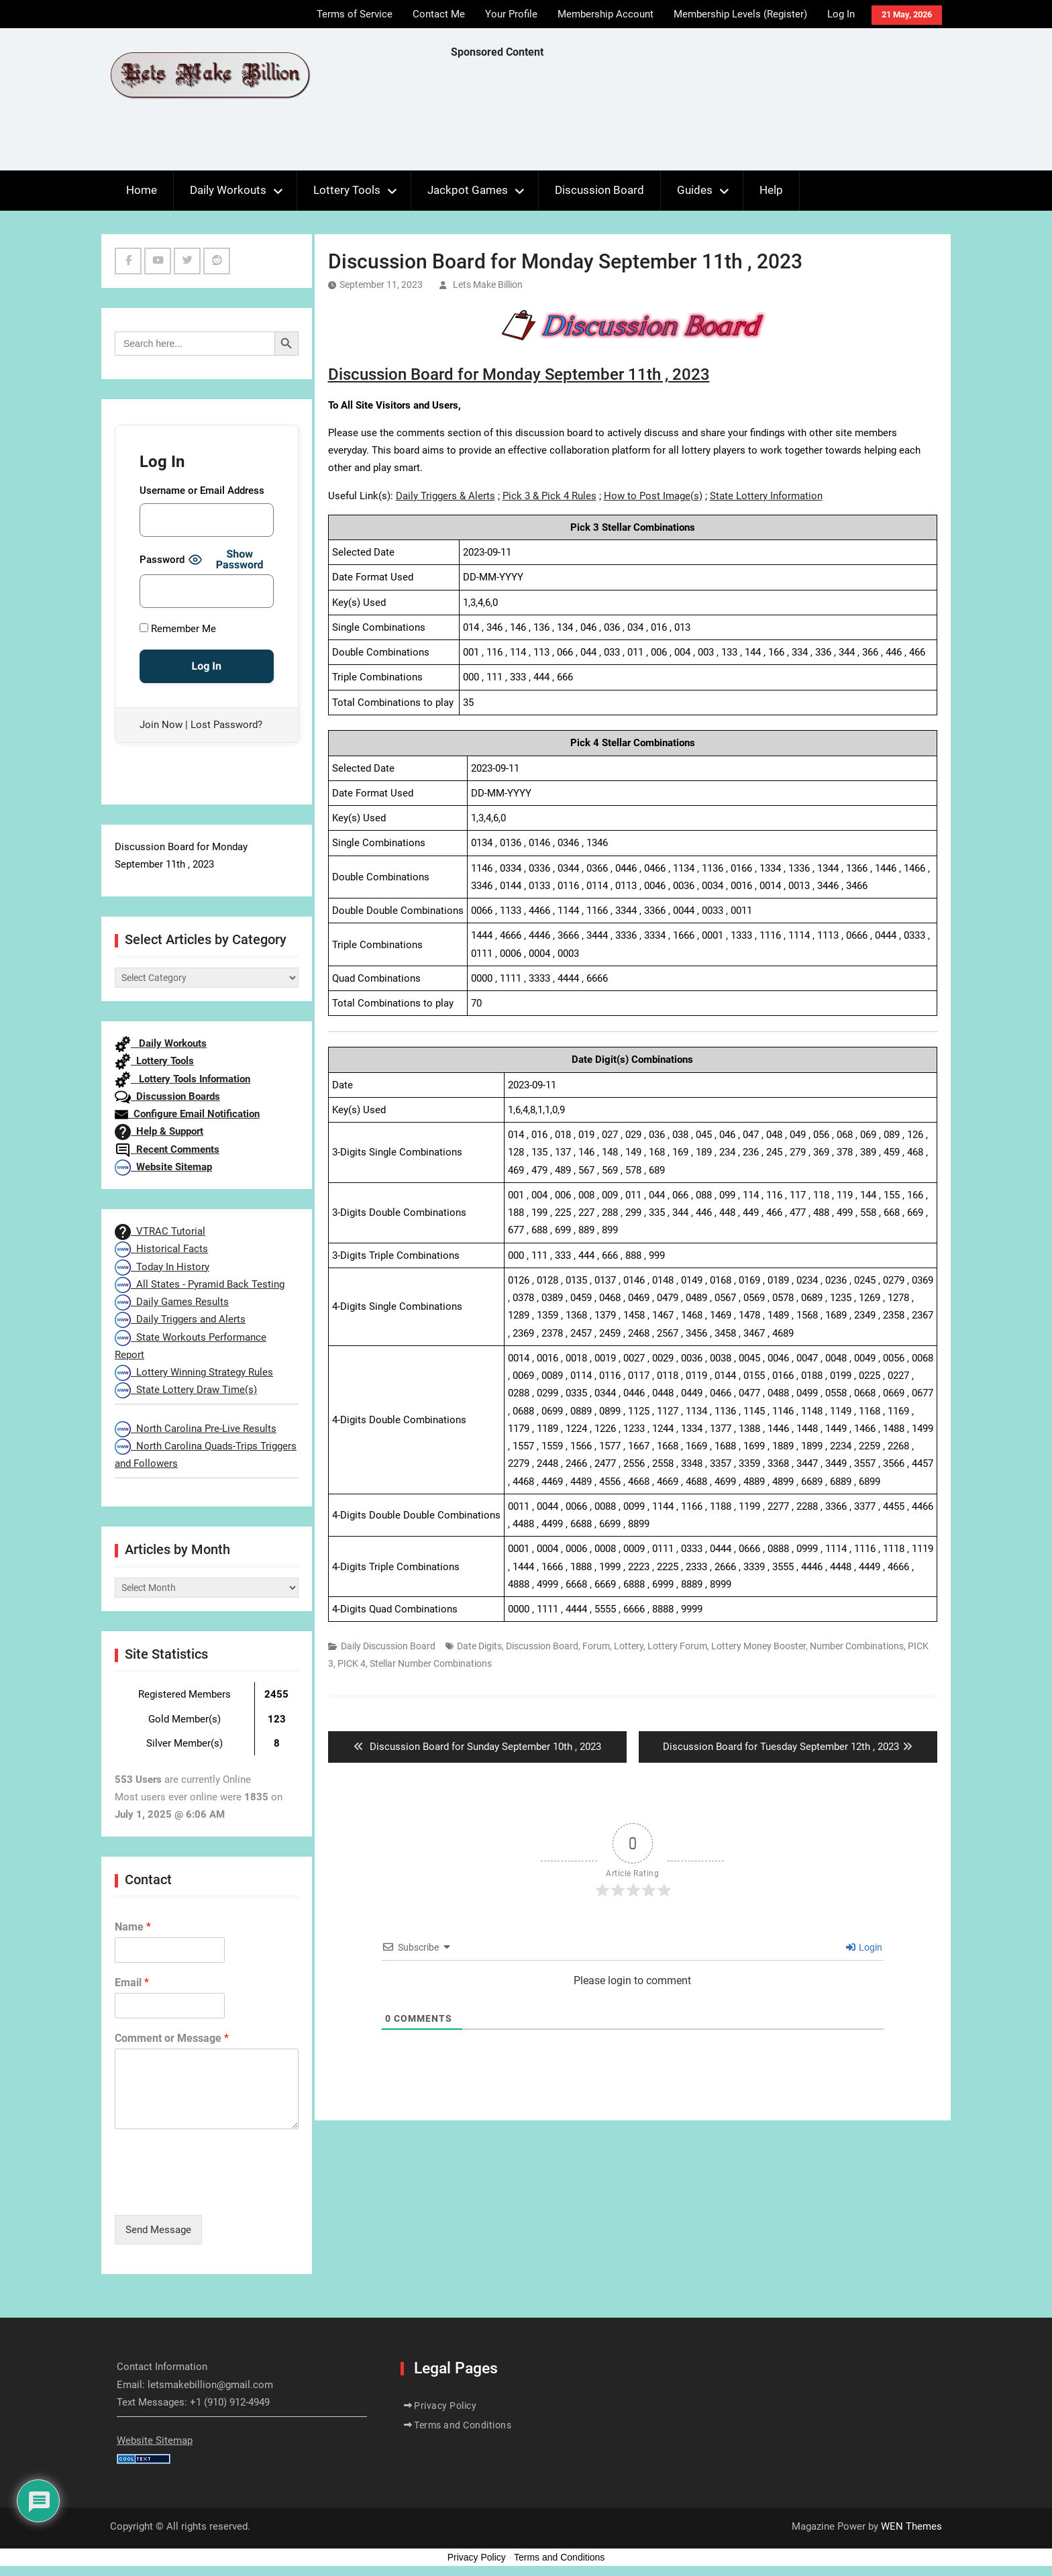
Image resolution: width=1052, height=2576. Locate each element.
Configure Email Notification (187, 1114)
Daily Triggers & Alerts (445, 496)
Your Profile (511, 14)
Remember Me (178, 629)
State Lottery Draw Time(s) (186, 1390)
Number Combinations (857, 1646)
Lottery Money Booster (758, 1646)
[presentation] (217, 2193)
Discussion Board (599, 190)
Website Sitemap (163, 1167)
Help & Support (159, 1131)
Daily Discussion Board (388, 1646)
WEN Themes (911, 2526)
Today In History (162, 1267)
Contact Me (439, 14)
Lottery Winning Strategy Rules (194, 1372)
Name (133, 1926)
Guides (695, 190)
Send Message (158, 2230)
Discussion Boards (167, 1096)
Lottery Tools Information (182, 1079)
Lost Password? (226, 725)
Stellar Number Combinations (431, 1663)
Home (141, 190)
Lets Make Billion (488, 284)
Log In (841, 14)
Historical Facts (161, 1249)
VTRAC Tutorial (160, 1231)
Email (132, 1982)
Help (771, 190)
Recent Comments (167, 1149)
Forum (596, 1646)
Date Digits (479, 1646)
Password (162, 560)
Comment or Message (172, 2038)
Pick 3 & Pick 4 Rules (549, 496)
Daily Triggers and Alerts (180, 1319)
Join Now (161, 725)
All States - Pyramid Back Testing (199, 1284)
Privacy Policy (445, 2405)
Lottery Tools (346, 190)
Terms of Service (354, 14)
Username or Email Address (202, 490)
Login (864, 1947)
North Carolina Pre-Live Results (195, 1429)
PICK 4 (351, 1663)
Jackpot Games (467, 190)
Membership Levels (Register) (740, 14)
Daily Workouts (228, 190)
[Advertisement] (695, 118)
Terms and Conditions (462, 2425)
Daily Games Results (172, 1302)
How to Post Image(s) (653, 496)
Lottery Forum (677, 1646)
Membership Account (605, 14)
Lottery (628, 1646)
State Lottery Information (766, 496)
